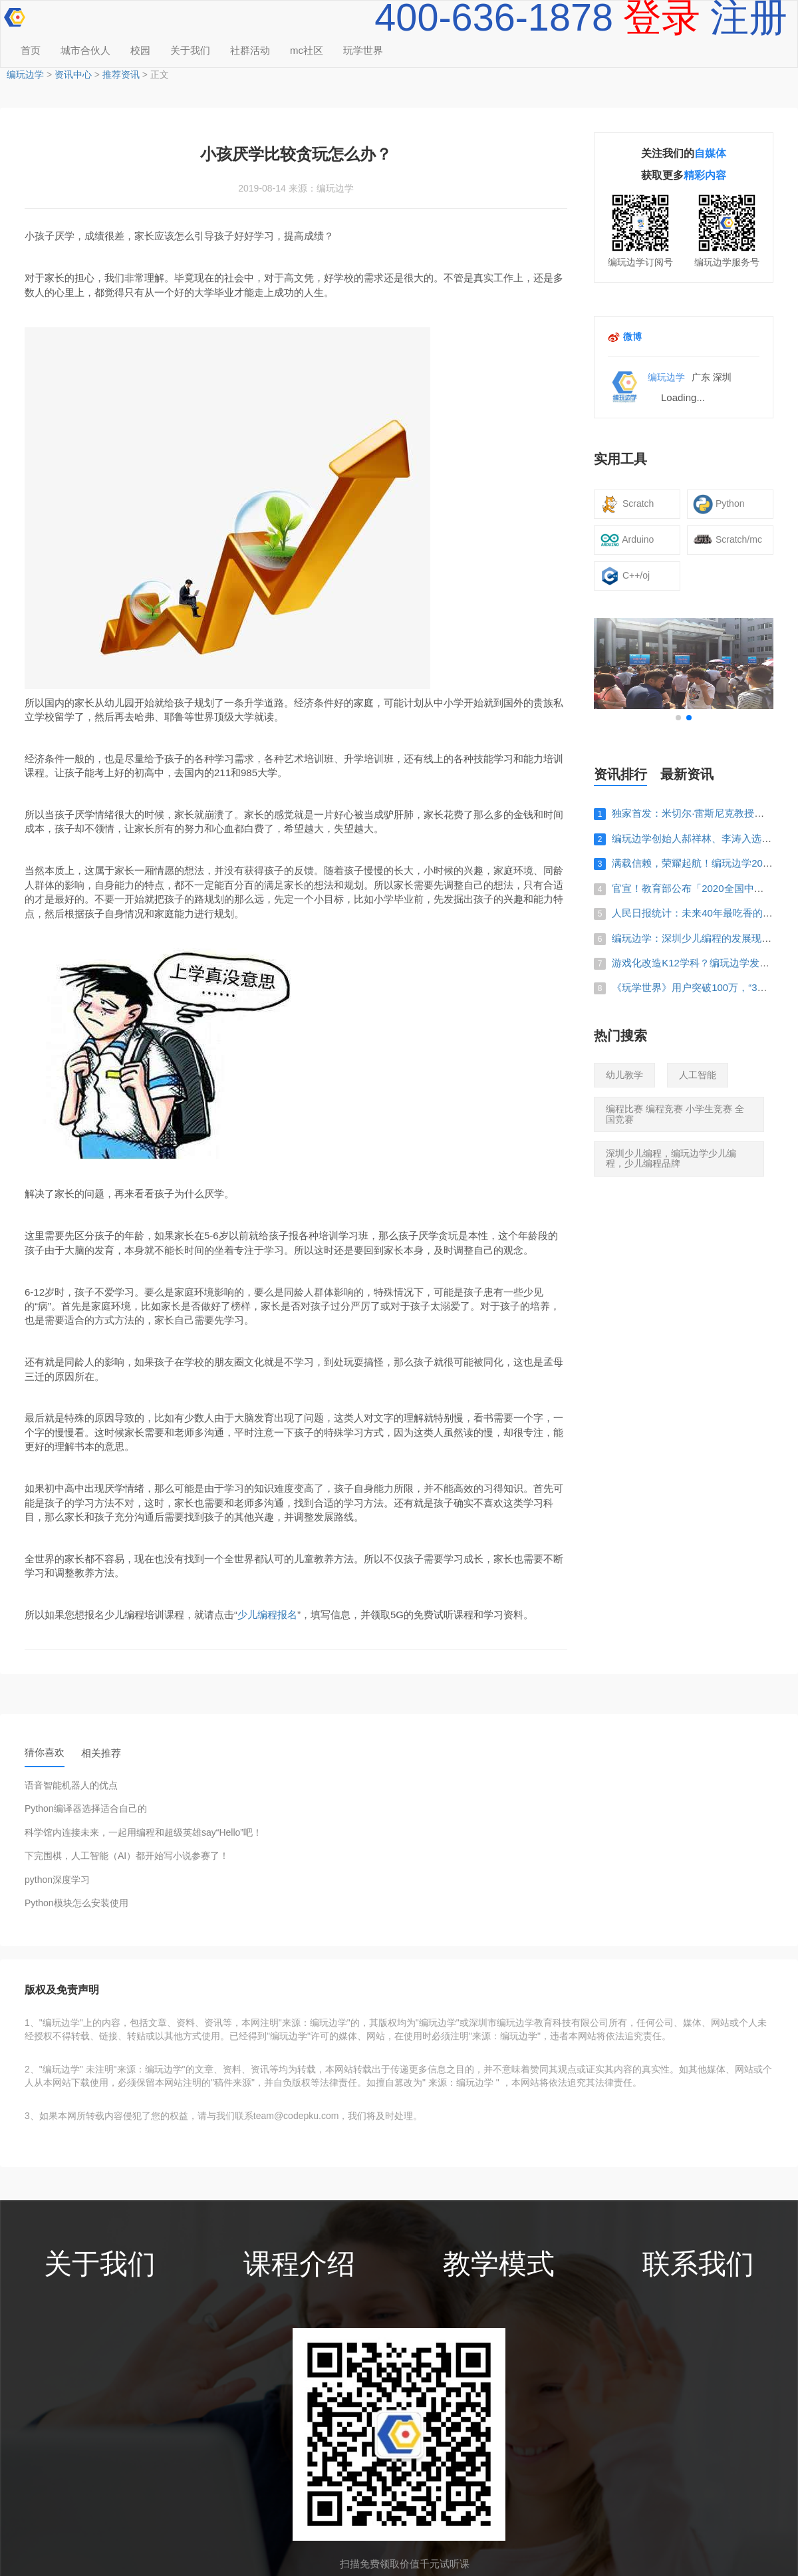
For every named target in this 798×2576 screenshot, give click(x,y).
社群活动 (250, 50)
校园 (140, 50)
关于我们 (190, 50)
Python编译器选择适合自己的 (86, 1809)
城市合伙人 (85, 50)
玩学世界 (363, 50)
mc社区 (306, 50)
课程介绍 (299, 2264)
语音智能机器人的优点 (71, 1785)
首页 (31, 50)
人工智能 (697, 1075)
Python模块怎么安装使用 (76, 1903)
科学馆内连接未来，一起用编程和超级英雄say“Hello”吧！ (143, 1833)
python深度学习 (57, 1880)
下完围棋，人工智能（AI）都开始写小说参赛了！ (127, 1856)
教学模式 (499, 2264)
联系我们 (698, 2264)
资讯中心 (73, 74)
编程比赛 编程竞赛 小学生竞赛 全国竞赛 (675, 1113)
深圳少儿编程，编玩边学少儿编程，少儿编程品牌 (671, 1158)
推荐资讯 (121, 74)
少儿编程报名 (267, 1614)
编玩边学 (25, 74)
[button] (678, 717)
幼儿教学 (624, 1075)
